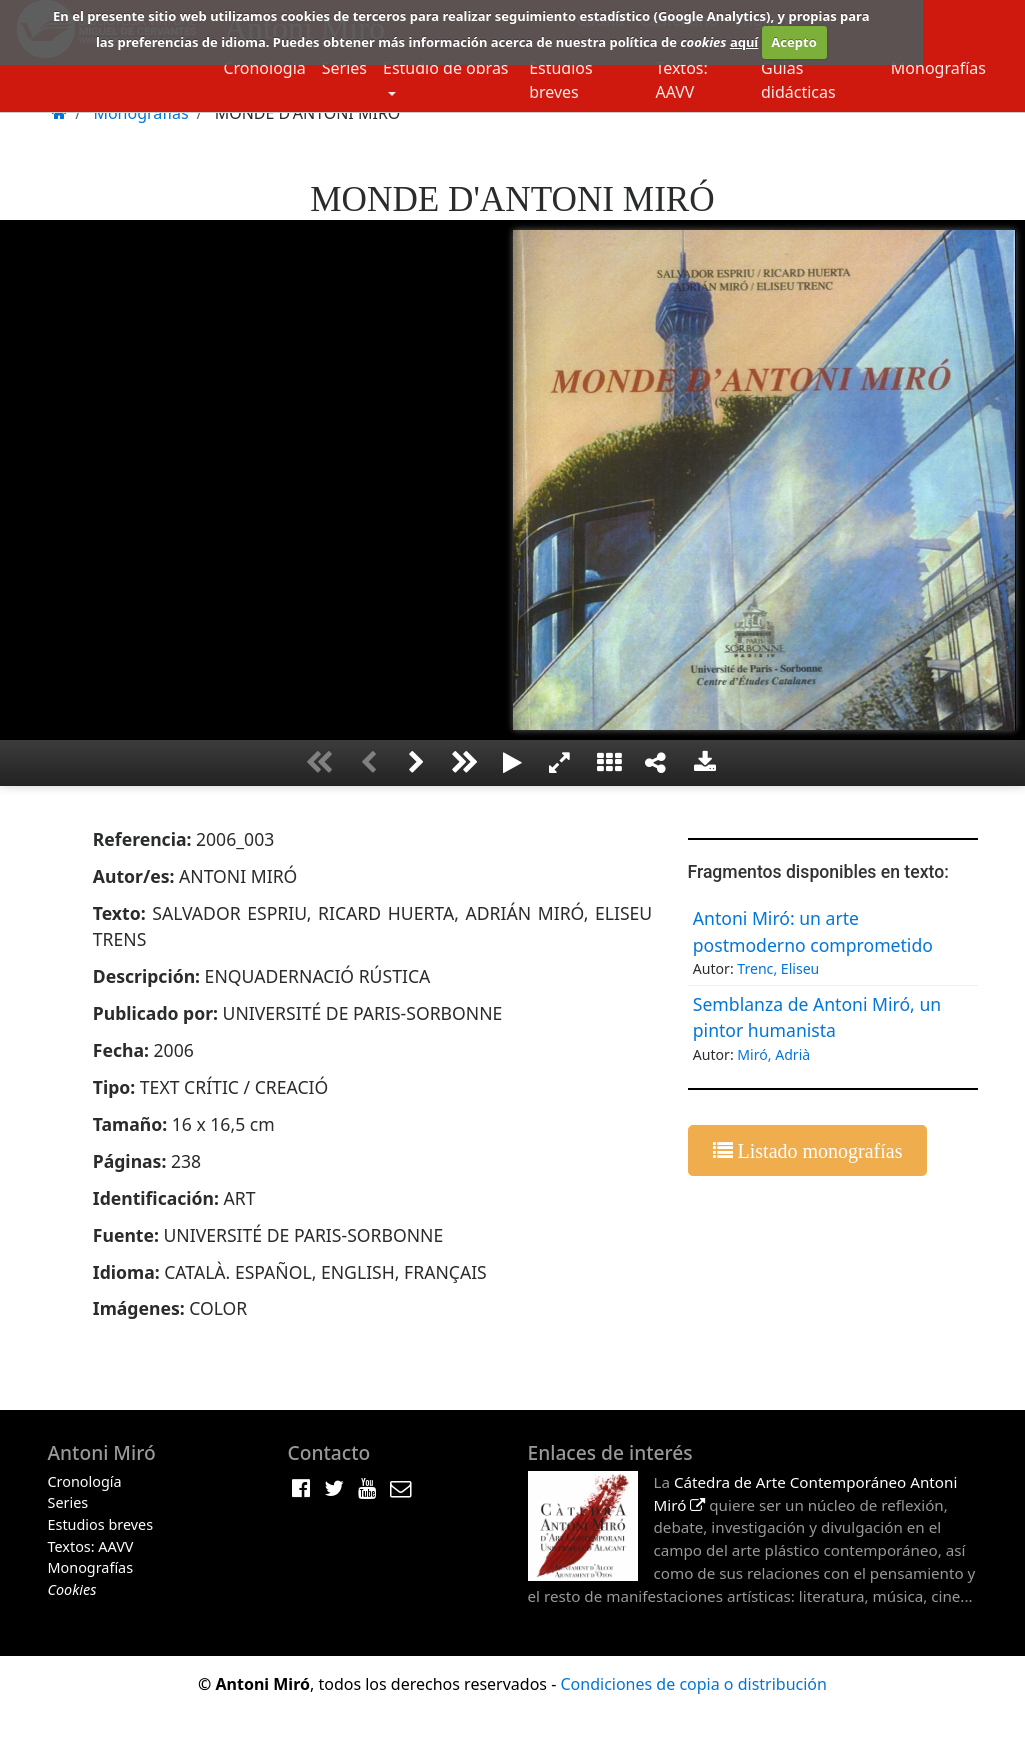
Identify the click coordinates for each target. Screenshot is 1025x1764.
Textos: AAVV (681, 80)
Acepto (793, 42)
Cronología (264, 68)
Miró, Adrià (773, 1054)
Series (344, 68)
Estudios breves (561, 80)
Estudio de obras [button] (446, 68)
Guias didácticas (798, 80)
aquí (744, 42)
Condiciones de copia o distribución (693, 1684)
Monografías (938, 68)
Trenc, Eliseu (778, 968)
